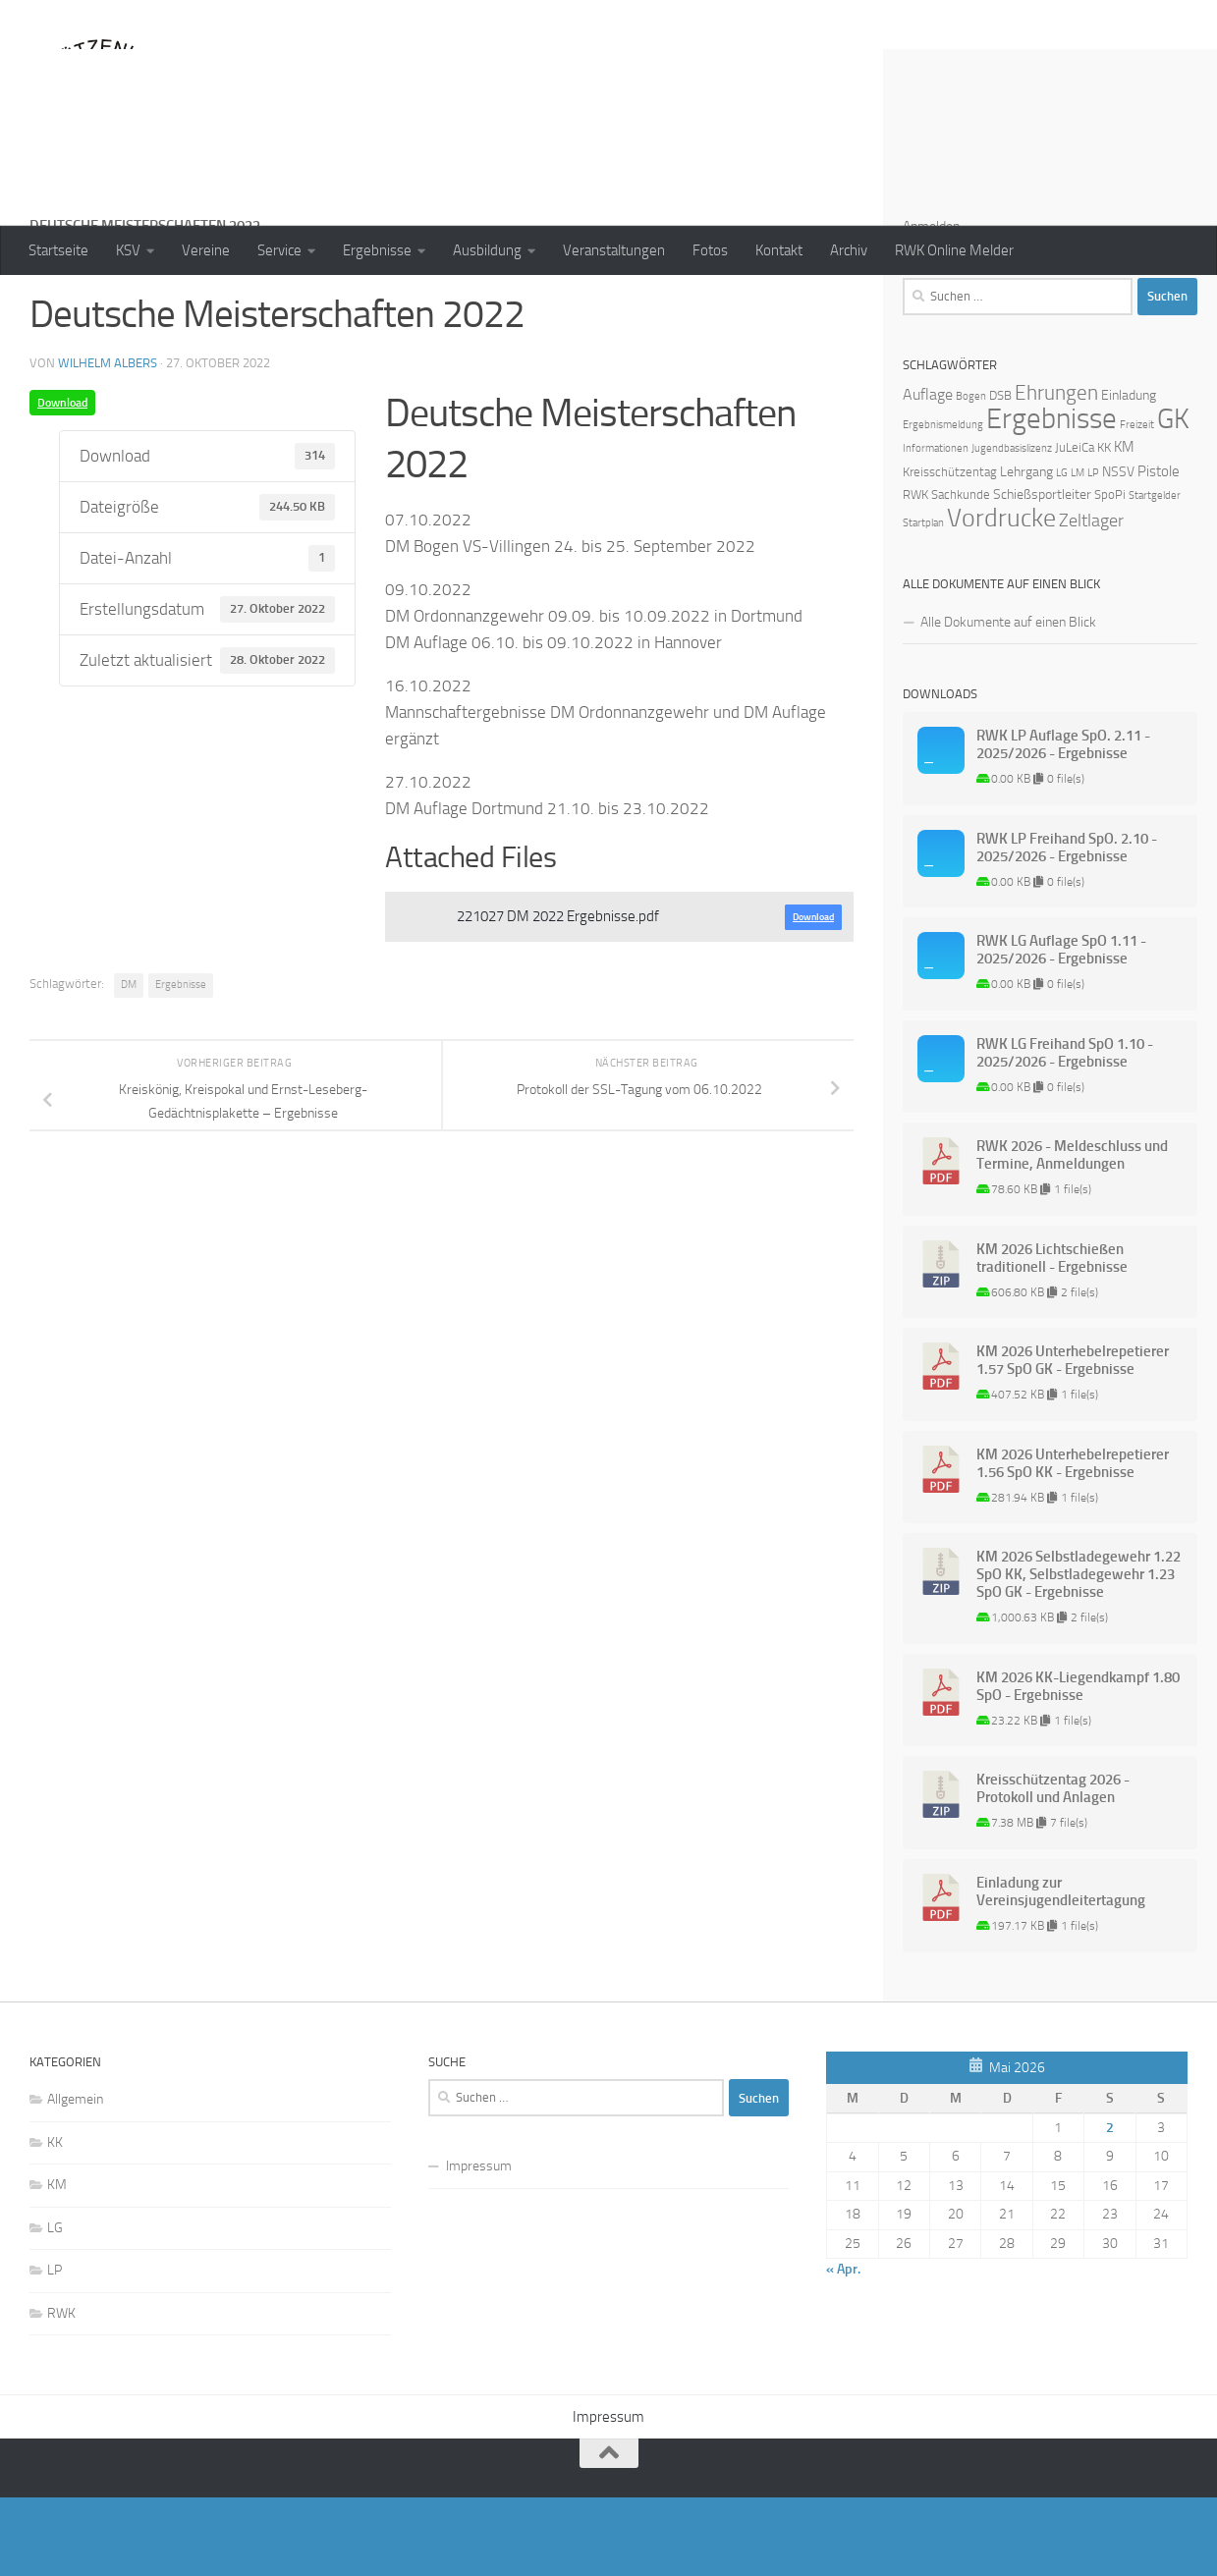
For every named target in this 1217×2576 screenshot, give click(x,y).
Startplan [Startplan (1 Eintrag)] (923, 601)
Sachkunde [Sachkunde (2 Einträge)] (960, 573)
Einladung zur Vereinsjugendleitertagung (1060, 1970)
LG (55, 2306)
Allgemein (75, 2177)
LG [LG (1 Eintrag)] (1062, 551)
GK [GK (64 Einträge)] (1173, 497)
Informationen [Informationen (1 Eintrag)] (935, 527)
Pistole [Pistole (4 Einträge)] (1158, 550)
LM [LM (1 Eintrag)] (1077, 551)
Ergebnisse (377, 250)
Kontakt (778, 250)
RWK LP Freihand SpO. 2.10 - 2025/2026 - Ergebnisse (1066, 926)
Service (279, 250)
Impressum (479, 2244)
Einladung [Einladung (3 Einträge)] (1128, 474)
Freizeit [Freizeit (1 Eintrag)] (1137, 503)
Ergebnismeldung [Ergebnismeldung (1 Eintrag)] (943, 503)
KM (57, 2263)
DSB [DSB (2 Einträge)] (1000, 473)
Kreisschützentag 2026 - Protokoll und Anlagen (1053, 1867)
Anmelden (931, 305)
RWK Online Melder (954, 250)
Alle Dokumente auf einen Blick (1008, 700)
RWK (61, 2392)
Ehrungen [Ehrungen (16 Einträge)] (1056, 471)
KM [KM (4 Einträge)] (1124, 525)
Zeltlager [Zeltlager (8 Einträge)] (1091, 599)
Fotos (710, 250)
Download (62, 481)
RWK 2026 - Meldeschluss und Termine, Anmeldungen (1072, 1233)
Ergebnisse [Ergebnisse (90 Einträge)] (1051, 497)
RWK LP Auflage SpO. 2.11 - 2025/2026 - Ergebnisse (1063, 823)
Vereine (206, 250)
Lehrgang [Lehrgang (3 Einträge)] (1026, 550)
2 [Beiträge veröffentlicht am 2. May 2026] (1110, 2206)
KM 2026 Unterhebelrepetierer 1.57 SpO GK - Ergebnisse (1072, 1438)
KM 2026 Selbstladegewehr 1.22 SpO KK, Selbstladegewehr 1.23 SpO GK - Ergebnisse (1078, 1652)
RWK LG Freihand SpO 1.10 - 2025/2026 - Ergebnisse (1064, 1131)
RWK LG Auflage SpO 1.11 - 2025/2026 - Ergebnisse (1061, 1028)
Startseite (58, 250)
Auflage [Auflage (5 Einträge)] (928, 473)
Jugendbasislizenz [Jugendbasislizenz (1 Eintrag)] (1011, 527)
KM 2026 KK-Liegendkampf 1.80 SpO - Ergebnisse (1078, 1764)
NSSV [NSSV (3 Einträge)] (1118, 550)
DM (129, 1063)
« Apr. (843, 2347)
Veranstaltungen (614, 250)
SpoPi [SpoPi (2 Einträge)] (1110, 573)
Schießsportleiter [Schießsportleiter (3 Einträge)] (1042, 573)
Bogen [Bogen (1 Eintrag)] (971, 474)
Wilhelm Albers (107, 441)
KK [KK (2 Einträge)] (1104, 526)
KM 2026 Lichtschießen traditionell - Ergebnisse (1052, 1336)
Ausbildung (487, 250)
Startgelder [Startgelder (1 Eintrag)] (1155, 574)
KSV (128, 250)
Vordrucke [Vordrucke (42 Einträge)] (1001, 596)
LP (54, 2348)
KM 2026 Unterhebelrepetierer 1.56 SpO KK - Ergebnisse (1072, 1542)
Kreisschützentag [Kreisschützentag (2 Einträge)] (950, 550)
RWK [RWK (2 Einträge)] (915, 573)
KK (55, 2221)
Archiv (848, 250)
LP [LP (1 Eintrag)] (1093, 551)
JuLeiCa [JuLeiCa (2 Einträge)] (1074, 526)
